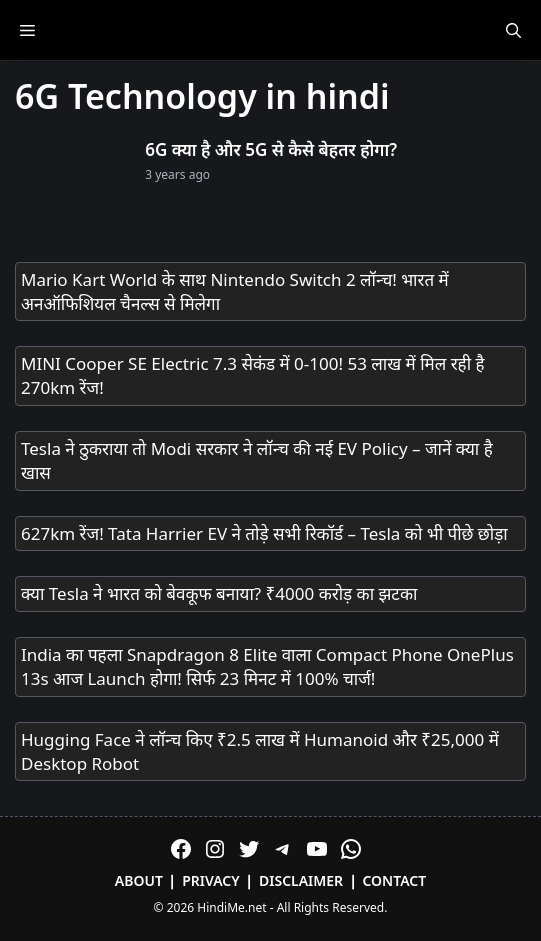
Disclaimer (301, 880)
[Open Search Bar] (513, 30)
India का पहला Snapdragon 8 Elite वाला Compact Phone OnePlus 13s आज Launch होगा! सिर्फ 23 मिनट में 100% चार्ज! (267, 666)
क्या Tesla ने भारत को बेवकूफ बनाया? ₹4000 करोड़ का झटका (219, 593)
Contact (394, 880)
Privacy (211, 880)
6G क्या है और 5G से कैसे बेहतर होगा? (271, 149)
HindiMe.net (231, 907)
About (139, 880)
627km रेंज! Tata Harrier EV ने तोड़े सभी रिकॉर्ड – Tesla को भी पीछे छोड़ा (264, 533)
